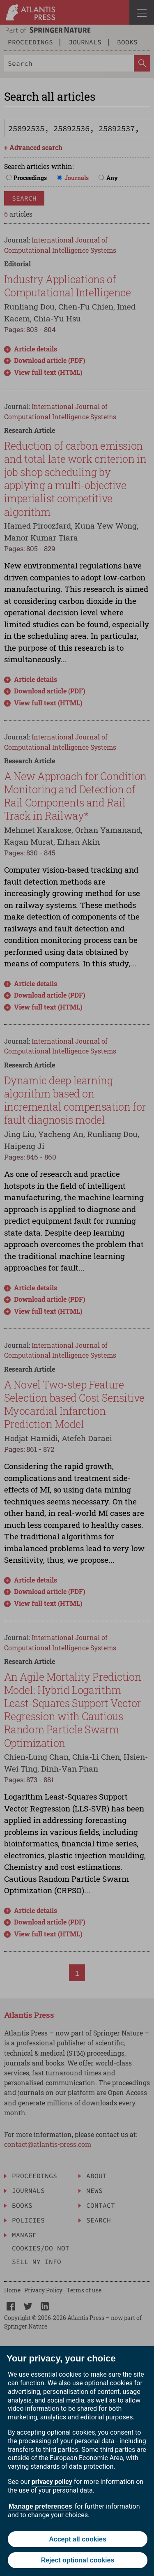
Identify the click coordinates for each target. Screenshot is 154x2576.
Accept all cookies (77, 2539)
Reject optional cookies (78, 2560)
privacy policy (52, 2482)
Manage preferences (40, 2506)
